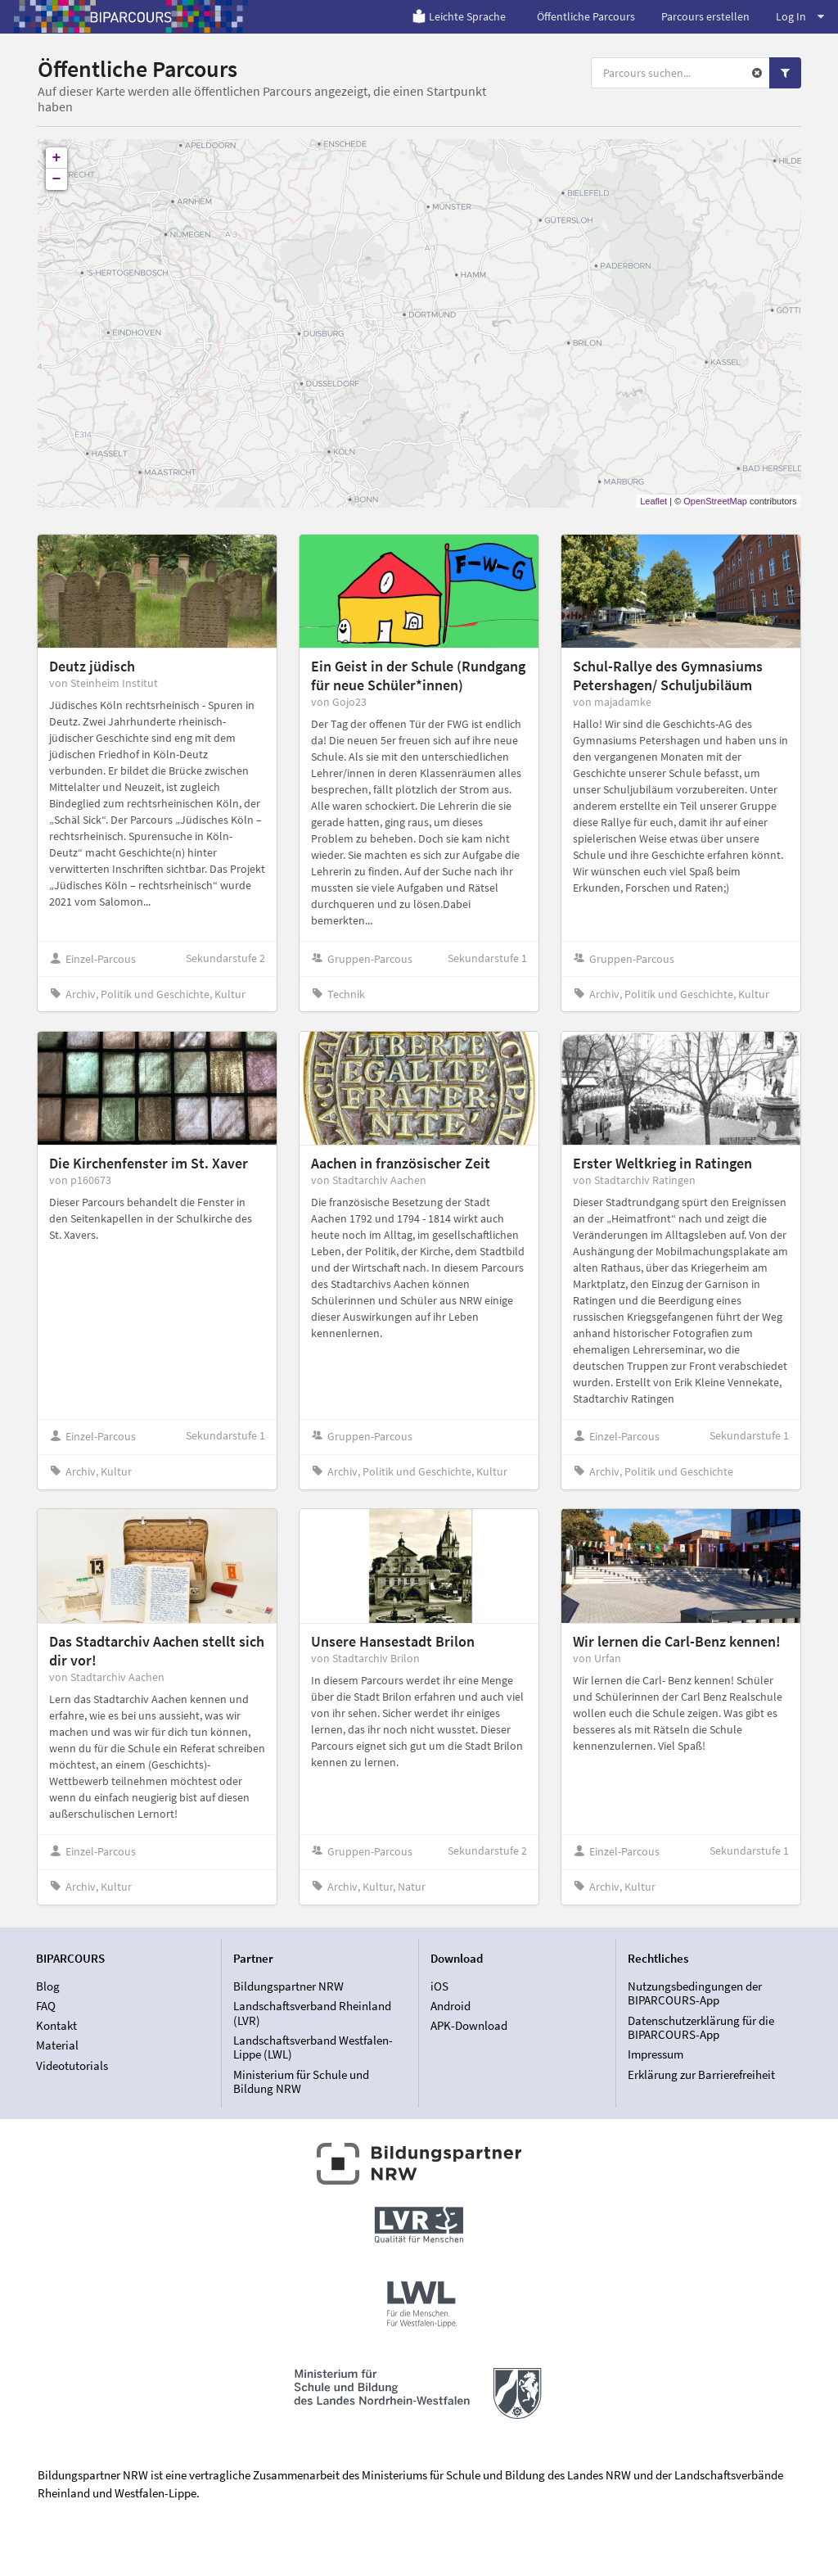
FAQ (46, 2005)
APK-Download (468, 2025)
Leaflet (653, 501)
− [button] (56, 179)
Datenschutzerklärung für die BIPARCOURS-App (701, 2028)
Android (450, 2005)
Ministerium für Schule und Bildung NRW (301, 2081)
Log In (800, 16)
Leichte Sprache (459, 16)
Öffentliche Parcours (586, 16)
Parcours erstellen (705, 16)
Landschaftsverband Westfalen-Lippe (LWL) (313, 2047)
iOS (439, 1986)
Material (57, 2045)
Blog (48, 1986)
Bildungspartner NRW (288, 1986)
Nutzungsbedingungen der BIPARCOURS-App (695, 1994)
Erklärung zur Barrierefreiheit (701, 2074)
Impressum (655, 2054)
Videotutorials (72, 2065)
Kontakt (56, 2025)
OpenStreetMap (715, 501)
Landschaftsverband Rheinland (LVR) (312, 2013)
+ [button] (56, 158)
